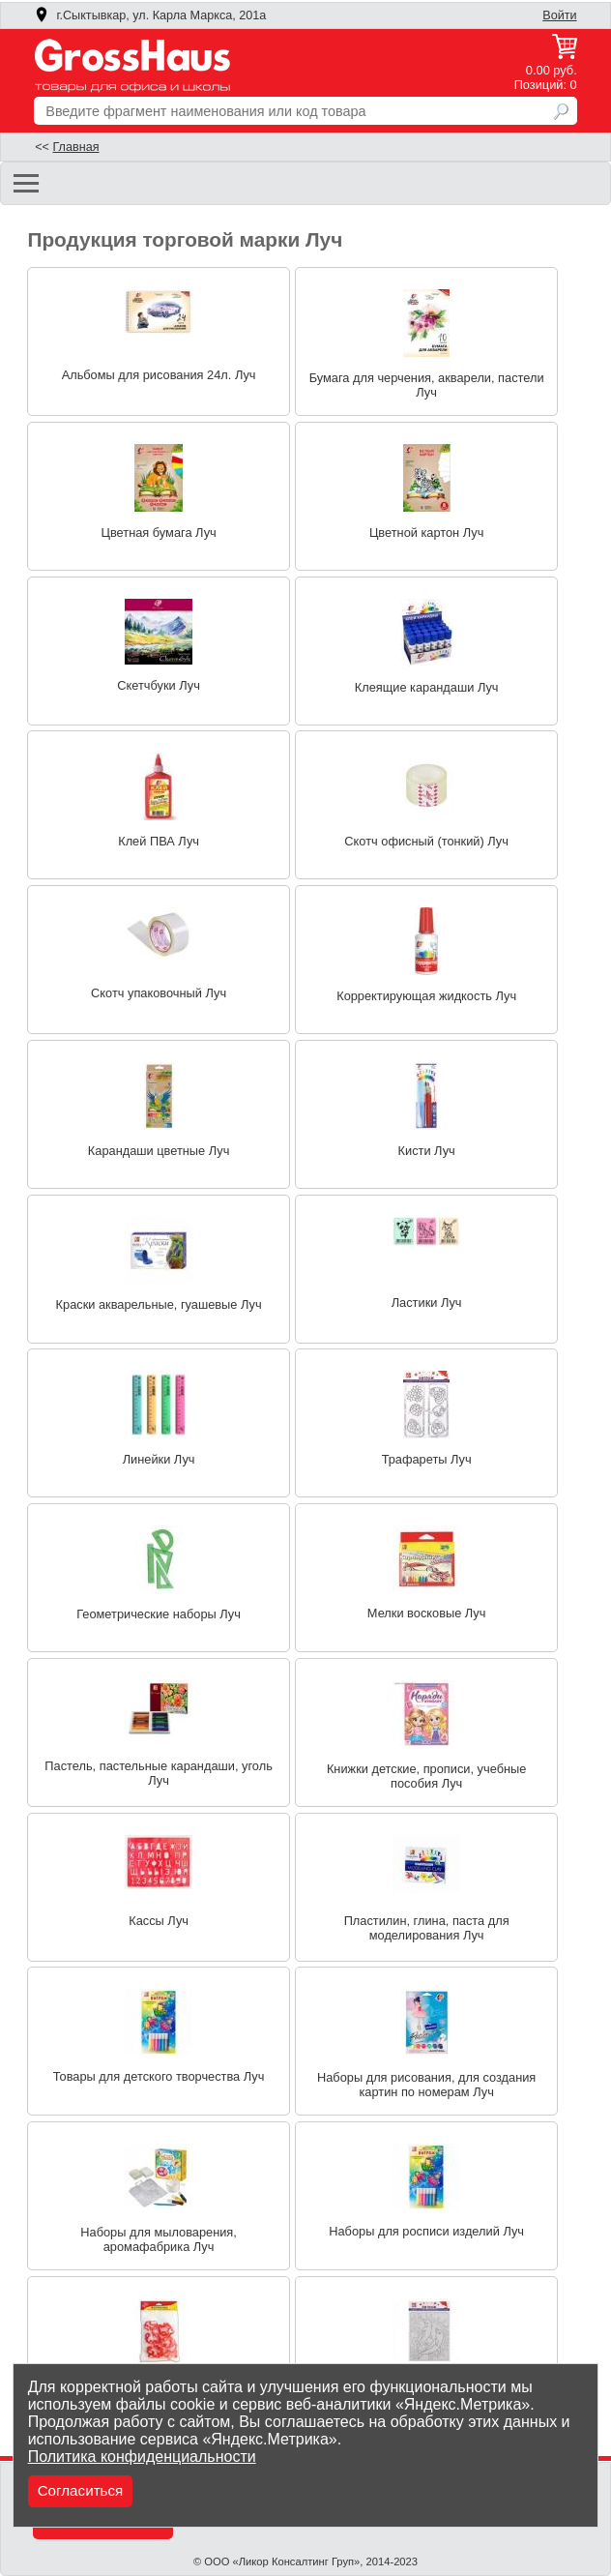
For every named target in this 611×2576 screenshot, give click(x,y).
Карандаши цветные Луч (159, 1150)
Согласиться (81, 2490)
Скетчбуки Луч (158, 685)
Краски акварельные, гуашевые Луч (159, 1304)
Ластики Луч (427, 1302)
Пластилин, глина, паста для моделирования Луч (426, 1927)
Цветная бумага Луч (158, 532)
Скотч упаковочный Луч (158, 993)
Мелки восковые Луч (426, 1613)
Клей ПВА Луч (158, 841)
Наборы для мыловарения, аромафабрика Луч (158, 2239)
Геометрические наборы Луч (158, 1614)
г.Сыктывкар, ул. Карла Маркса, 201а (150, 15)
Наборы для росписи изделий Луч (426, 2231)
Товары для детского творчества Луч (159, 2076)
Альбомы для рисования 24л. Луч (159, 375)
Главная (75, 147)
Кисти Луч (426, 1150)
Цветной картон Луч (426, 532)
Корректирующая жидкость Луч (426, 996)
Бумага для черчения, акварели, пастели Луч (426, 385)
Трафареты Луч (427, 1459)
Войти (559, 15)
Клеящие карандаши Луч (427, 687)
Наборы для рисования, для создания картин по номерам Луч (426, 2084)
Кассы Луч (159, 1920)
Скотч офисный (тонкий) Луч (426, 841)
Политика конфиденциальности (142, 2456)
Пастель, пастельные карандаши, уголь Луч (158, 1773)
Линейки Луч (159, 1459)
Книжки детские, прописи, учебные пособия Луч (426, 1776)
